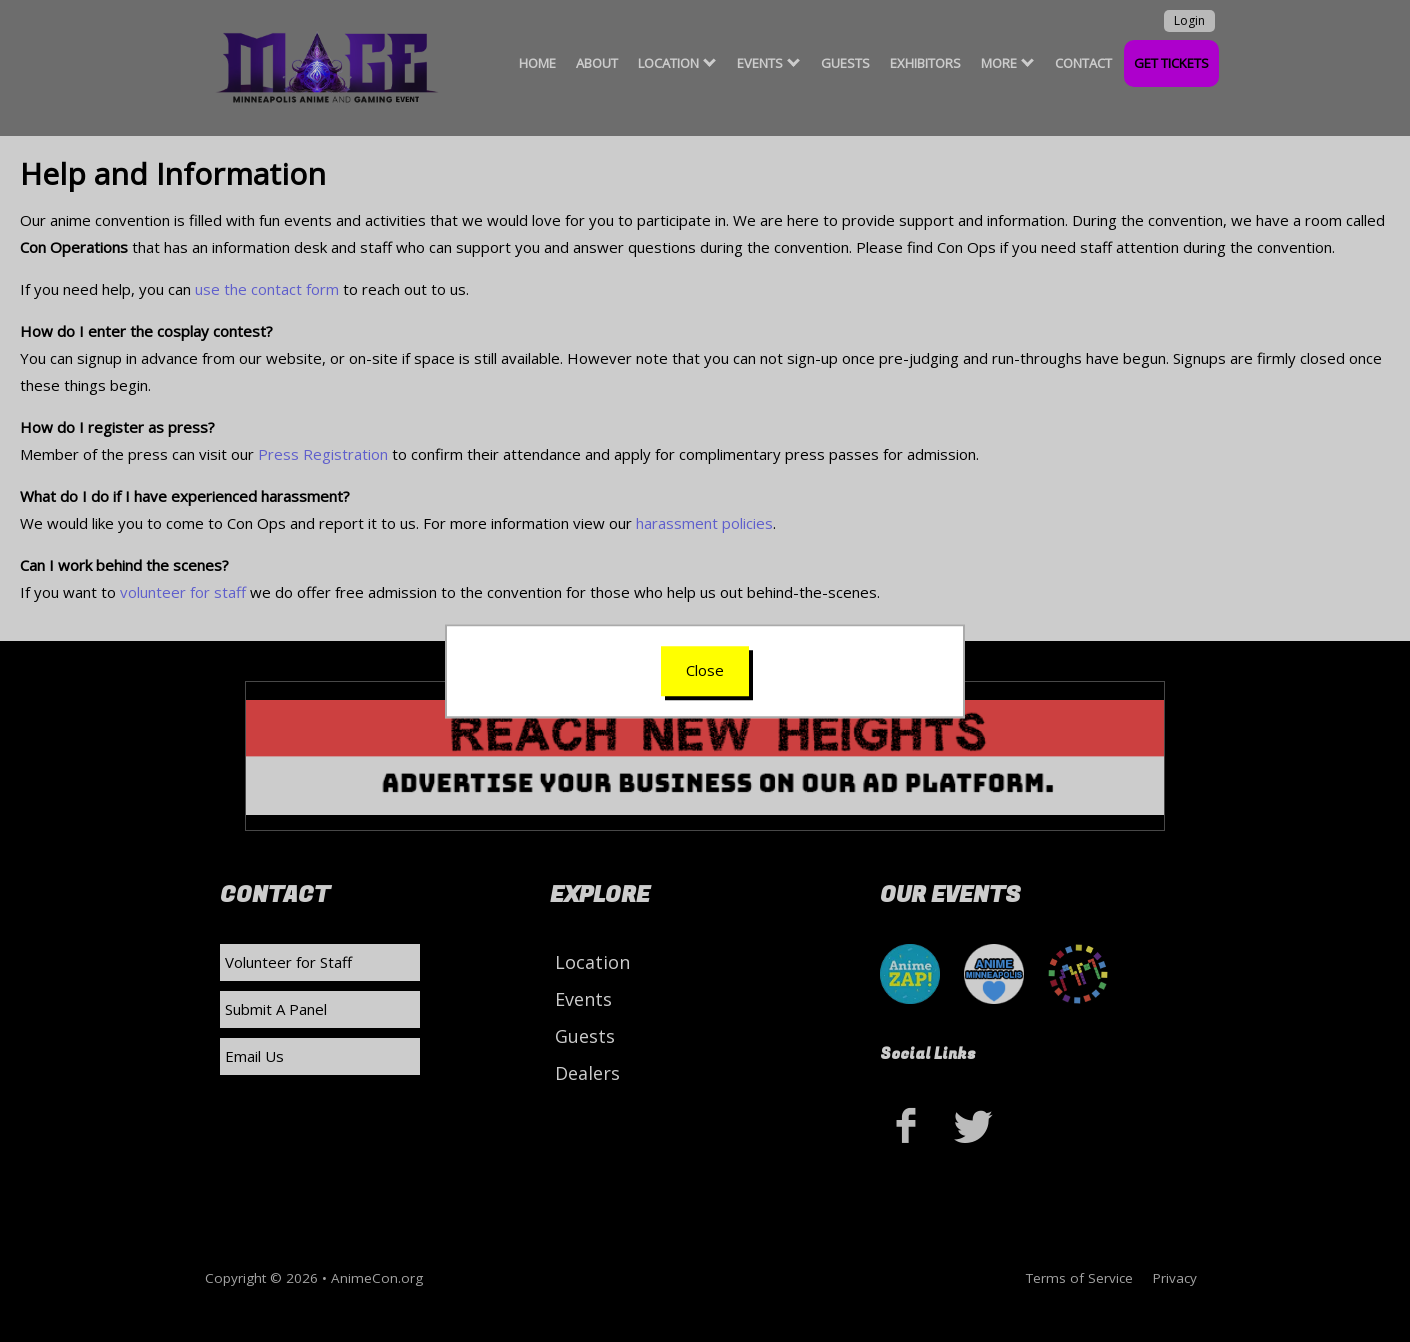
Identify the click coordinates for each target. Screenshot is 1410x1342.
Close (705, 670)
